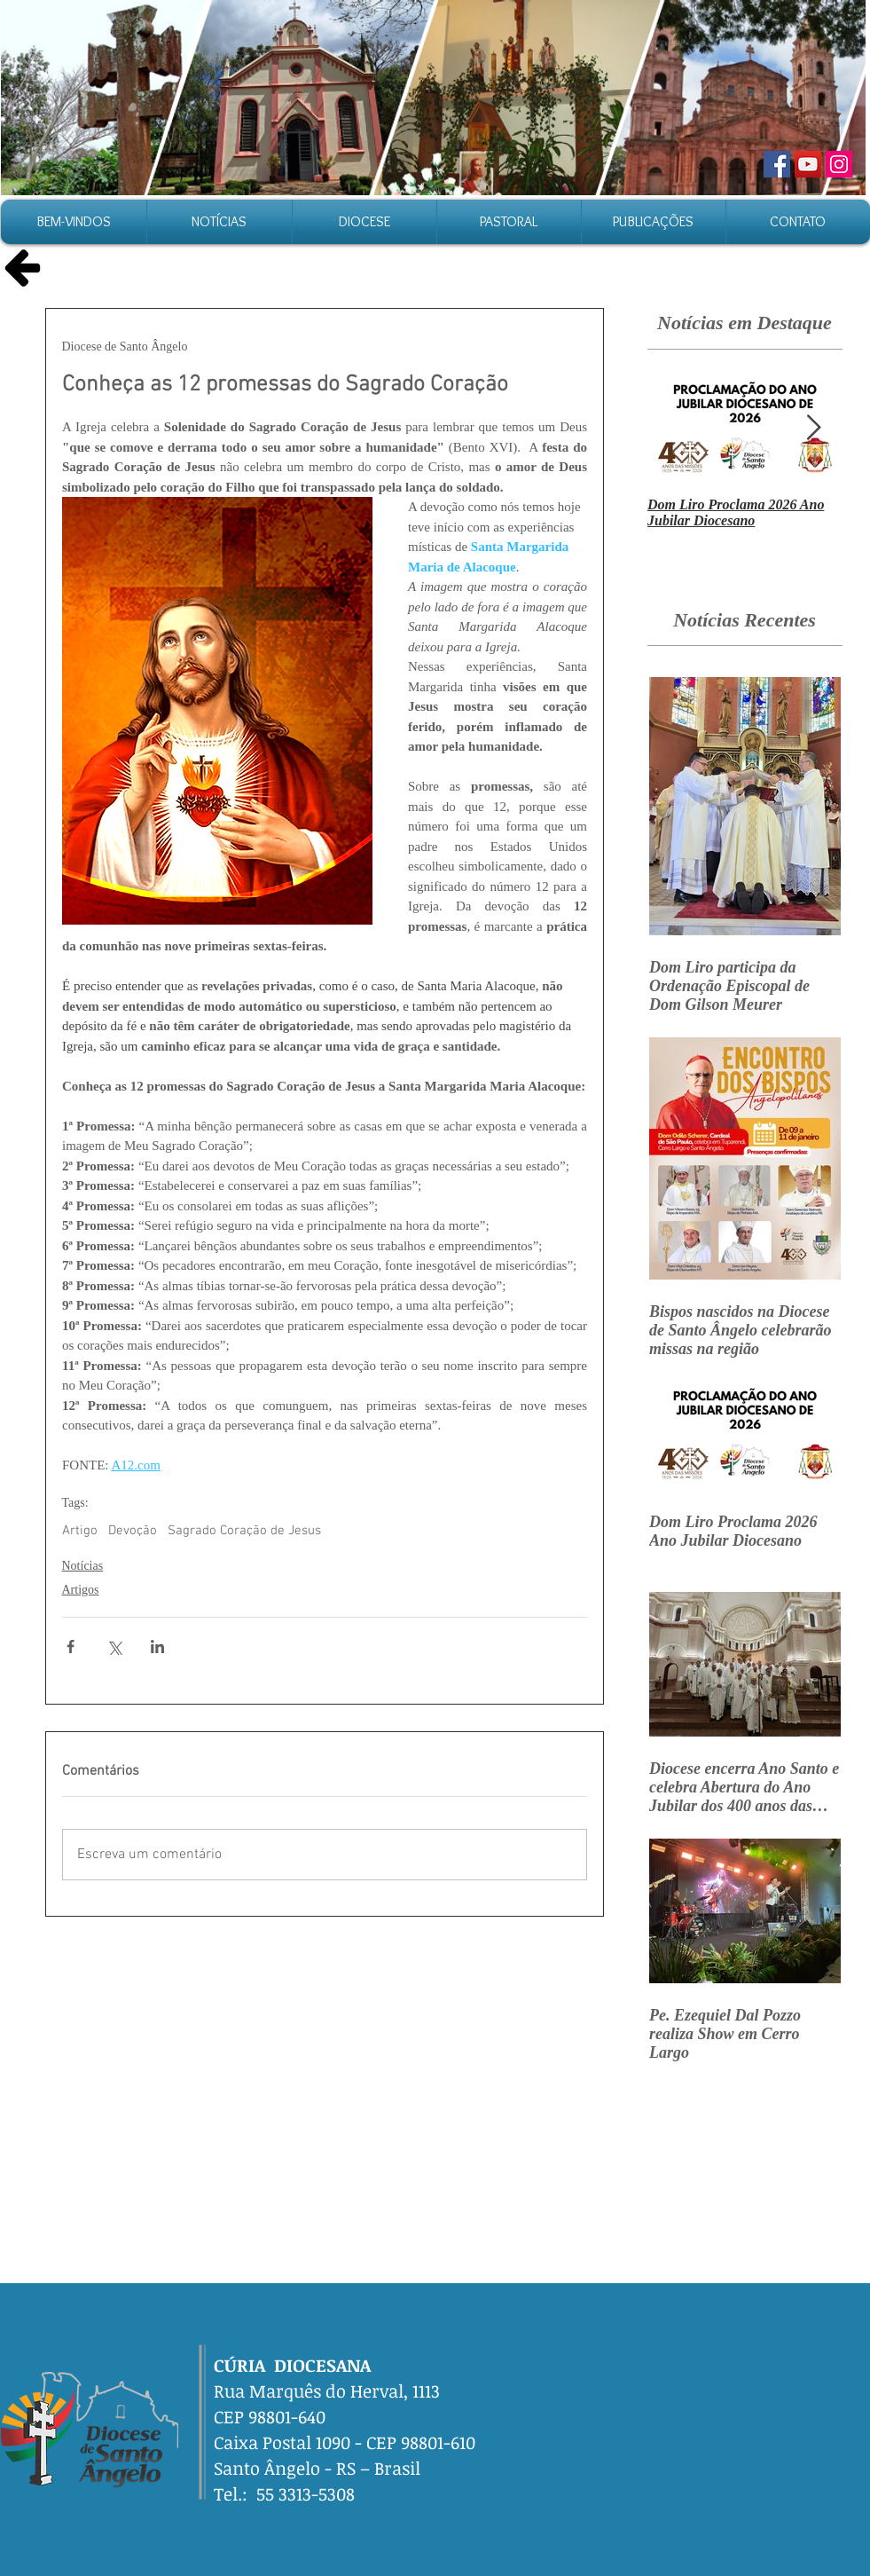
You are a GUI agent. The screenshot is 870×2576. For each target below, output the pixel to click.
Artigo (80, 1531)
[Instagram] (839, 164)
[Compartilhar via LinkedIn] (157, 1646)
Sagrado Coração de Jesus (244, 1531)
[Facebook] (777, 164)
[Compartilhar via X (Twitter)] (114, 1646)
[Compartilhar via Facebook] (70, 1646)
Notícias (83, 1565)
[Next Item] (814, 428)
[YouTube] (808, 164)
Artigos (80, 1589)
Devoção (132, 1531)
